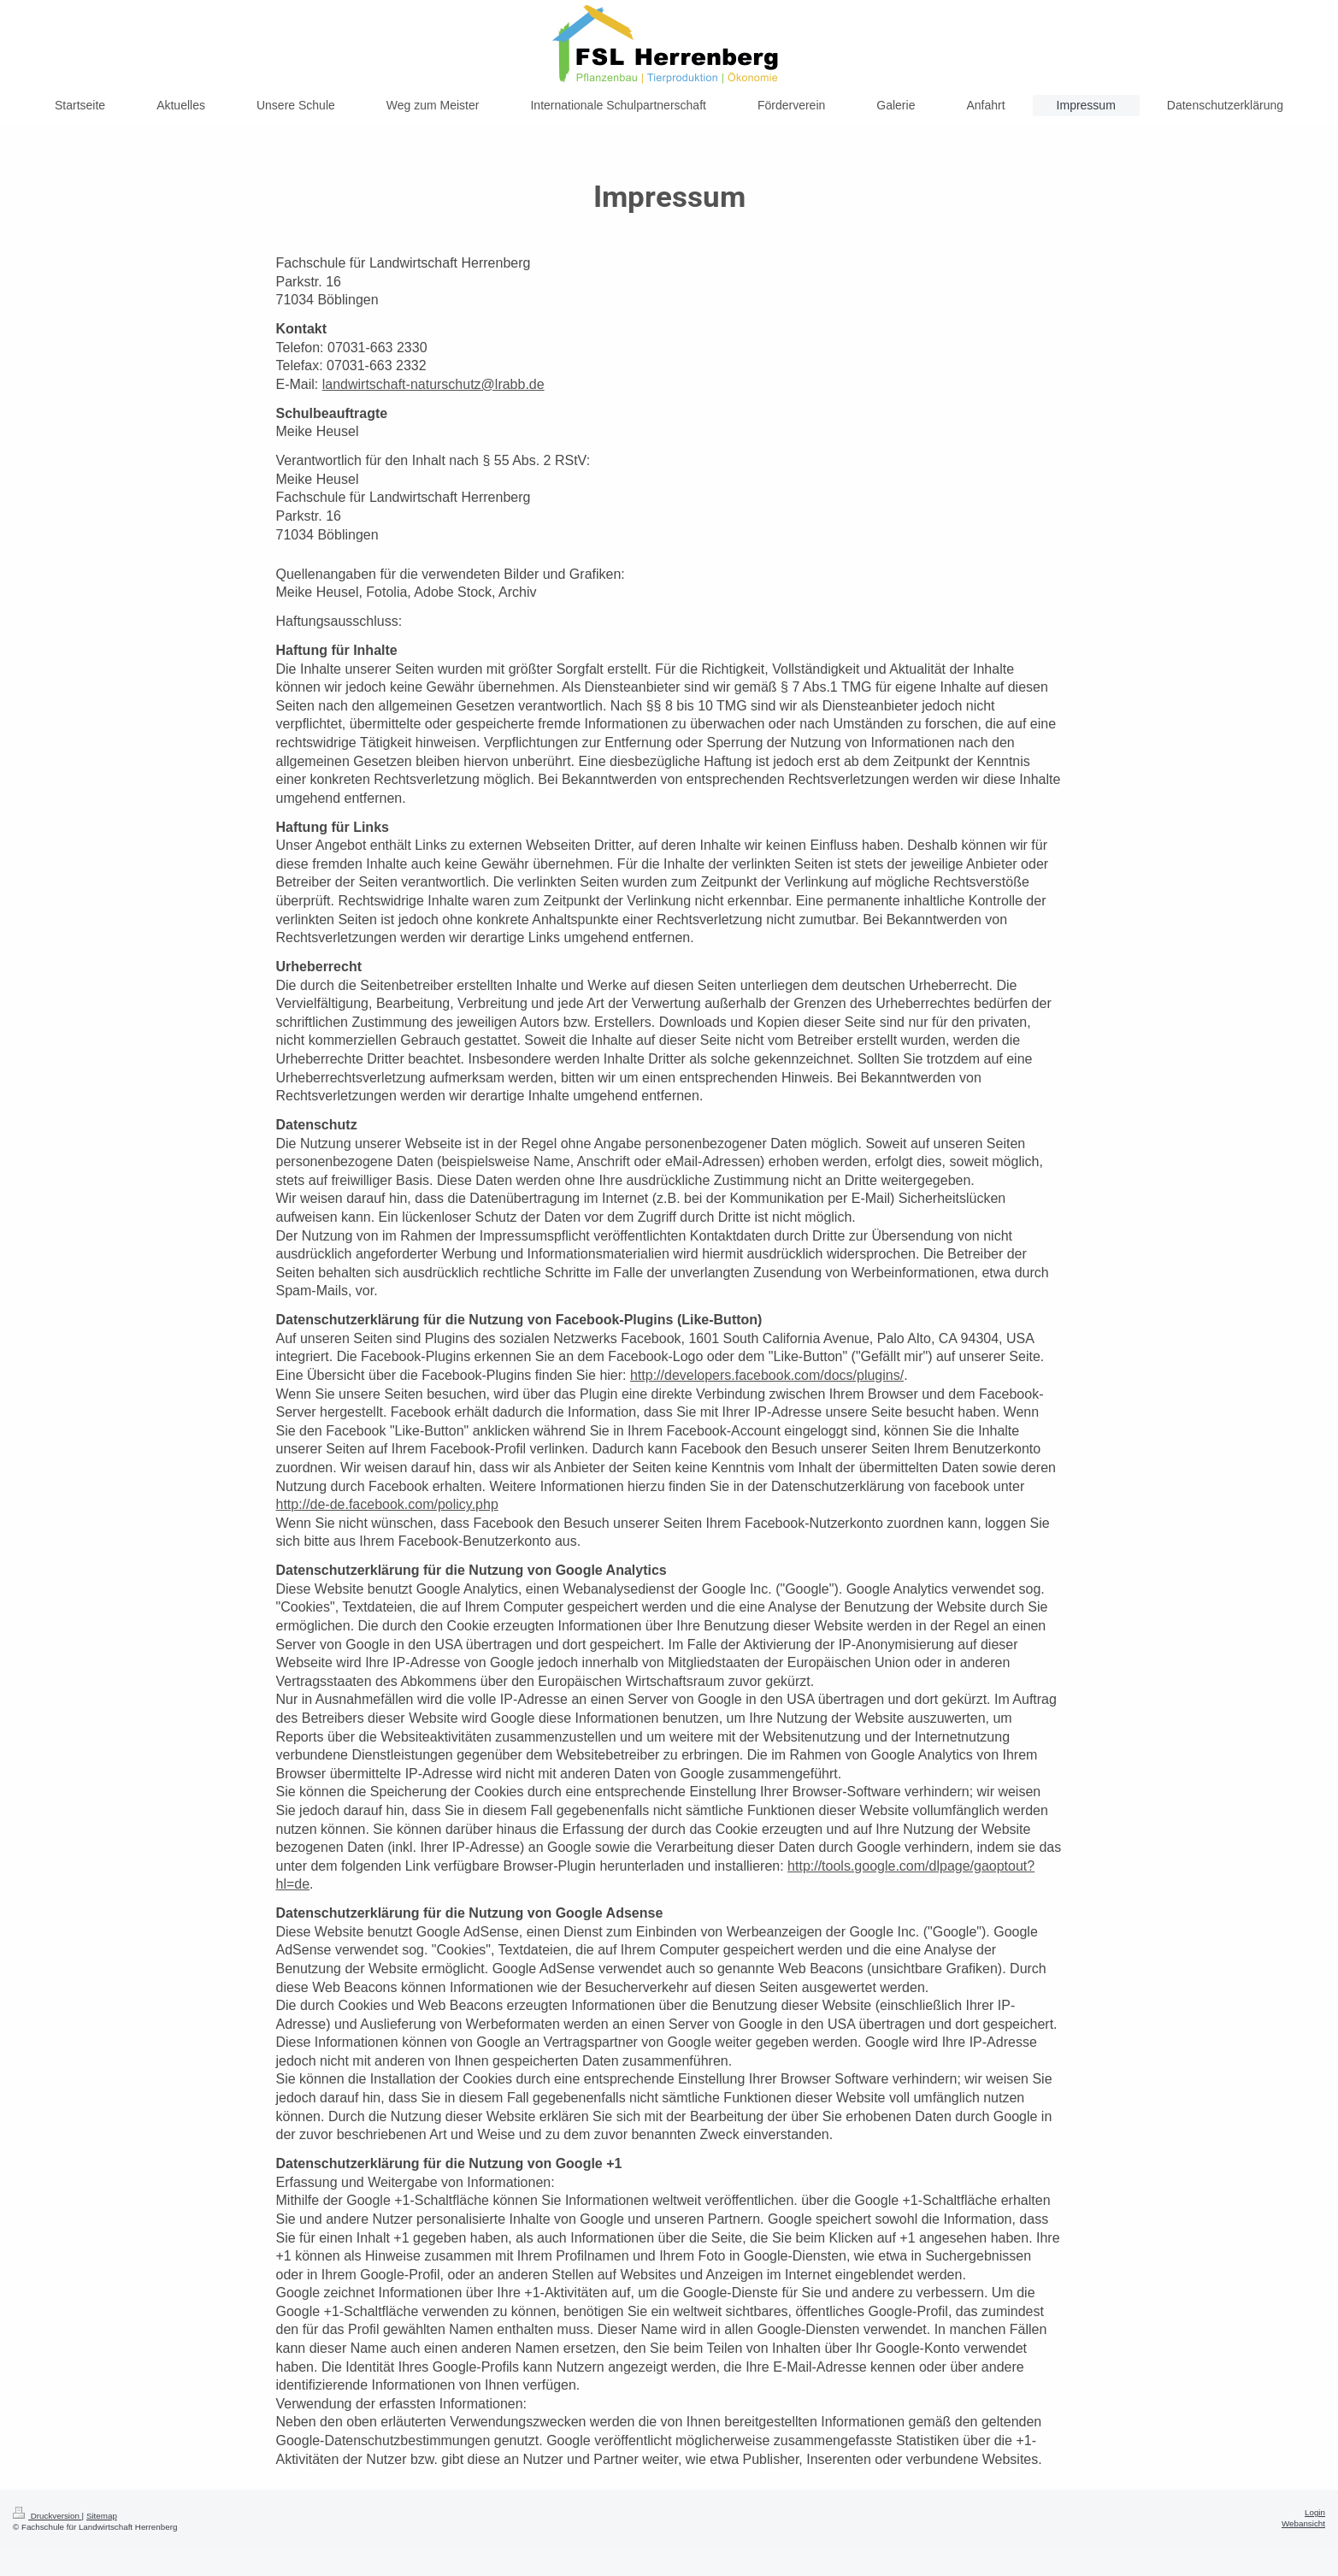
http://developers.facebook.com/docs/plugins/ (767, 1375)
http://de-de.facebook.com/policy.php (387, 1504)
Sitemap (101, 2515)
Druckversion (47, 2515)
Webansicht (1303, 2523)
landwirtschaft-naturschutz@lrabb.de (433, 384)
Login (1315, 2512)
